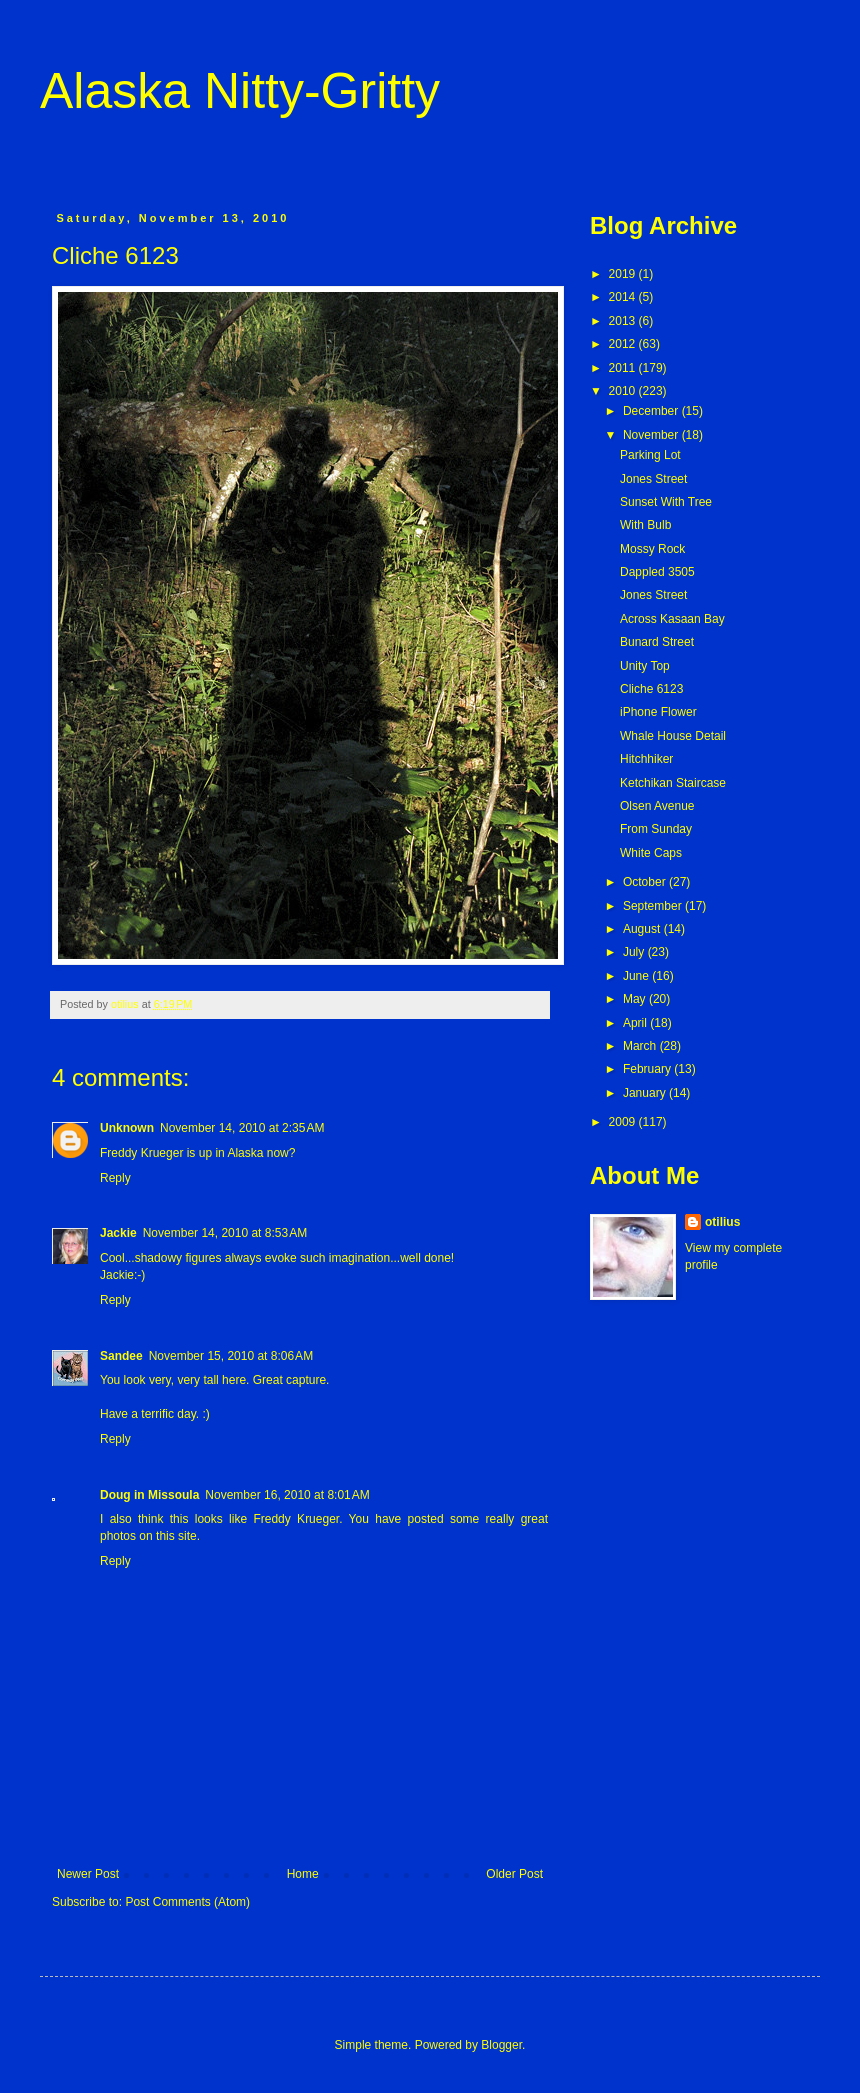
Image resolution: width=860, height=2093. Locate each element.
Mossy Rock (652, 549)
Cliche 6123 (651, 689)
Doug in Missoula (149, 1495)
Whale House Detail (673, 736)
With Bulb (645, 525)
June (637, 976)
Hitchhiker (646, 759)
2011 (624, 368)
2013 (624, 321)
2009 (624, 1122)
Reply (115, 1178)
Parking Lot (650, 455)
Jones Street (653, 479)
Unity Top (645, 666)
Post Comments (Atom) (187, 1902)
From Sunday (656, 829)
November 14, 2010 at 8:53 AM (225, 1233)
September (654, 906)
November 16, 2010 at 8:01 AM (287, 1495)
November (652, 435)
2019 (624, 274)
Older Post (514, 1874)
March (641, 1046)
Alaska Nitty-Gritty (240, 91)
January (646, 1093)
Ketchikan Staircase (673, 783)
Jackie (118, 1233)
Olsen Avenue (657, 806)
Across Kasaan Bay (672, 619)
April (636, 1023)
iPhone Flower (658, 712)
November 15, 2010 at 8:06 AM (231, 1356)
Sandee (121, 1356)
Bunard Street (657, 642)
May (636, 999)
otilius (722, 1222)
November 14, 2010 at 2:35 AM (242, 1128)
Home (303, 1874)
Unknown (127, 1128)
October (646, 882)
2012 (624, 344)
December (652, 411)
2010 (624, 391)
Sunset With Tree (666, 502)
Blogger (501, 2045)
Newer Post (88, 1874)
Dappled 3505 (657, 572)
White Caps (651, 853)
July (635, 952)
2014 (624, 297)
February (648, 1069)
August (643, 929)
